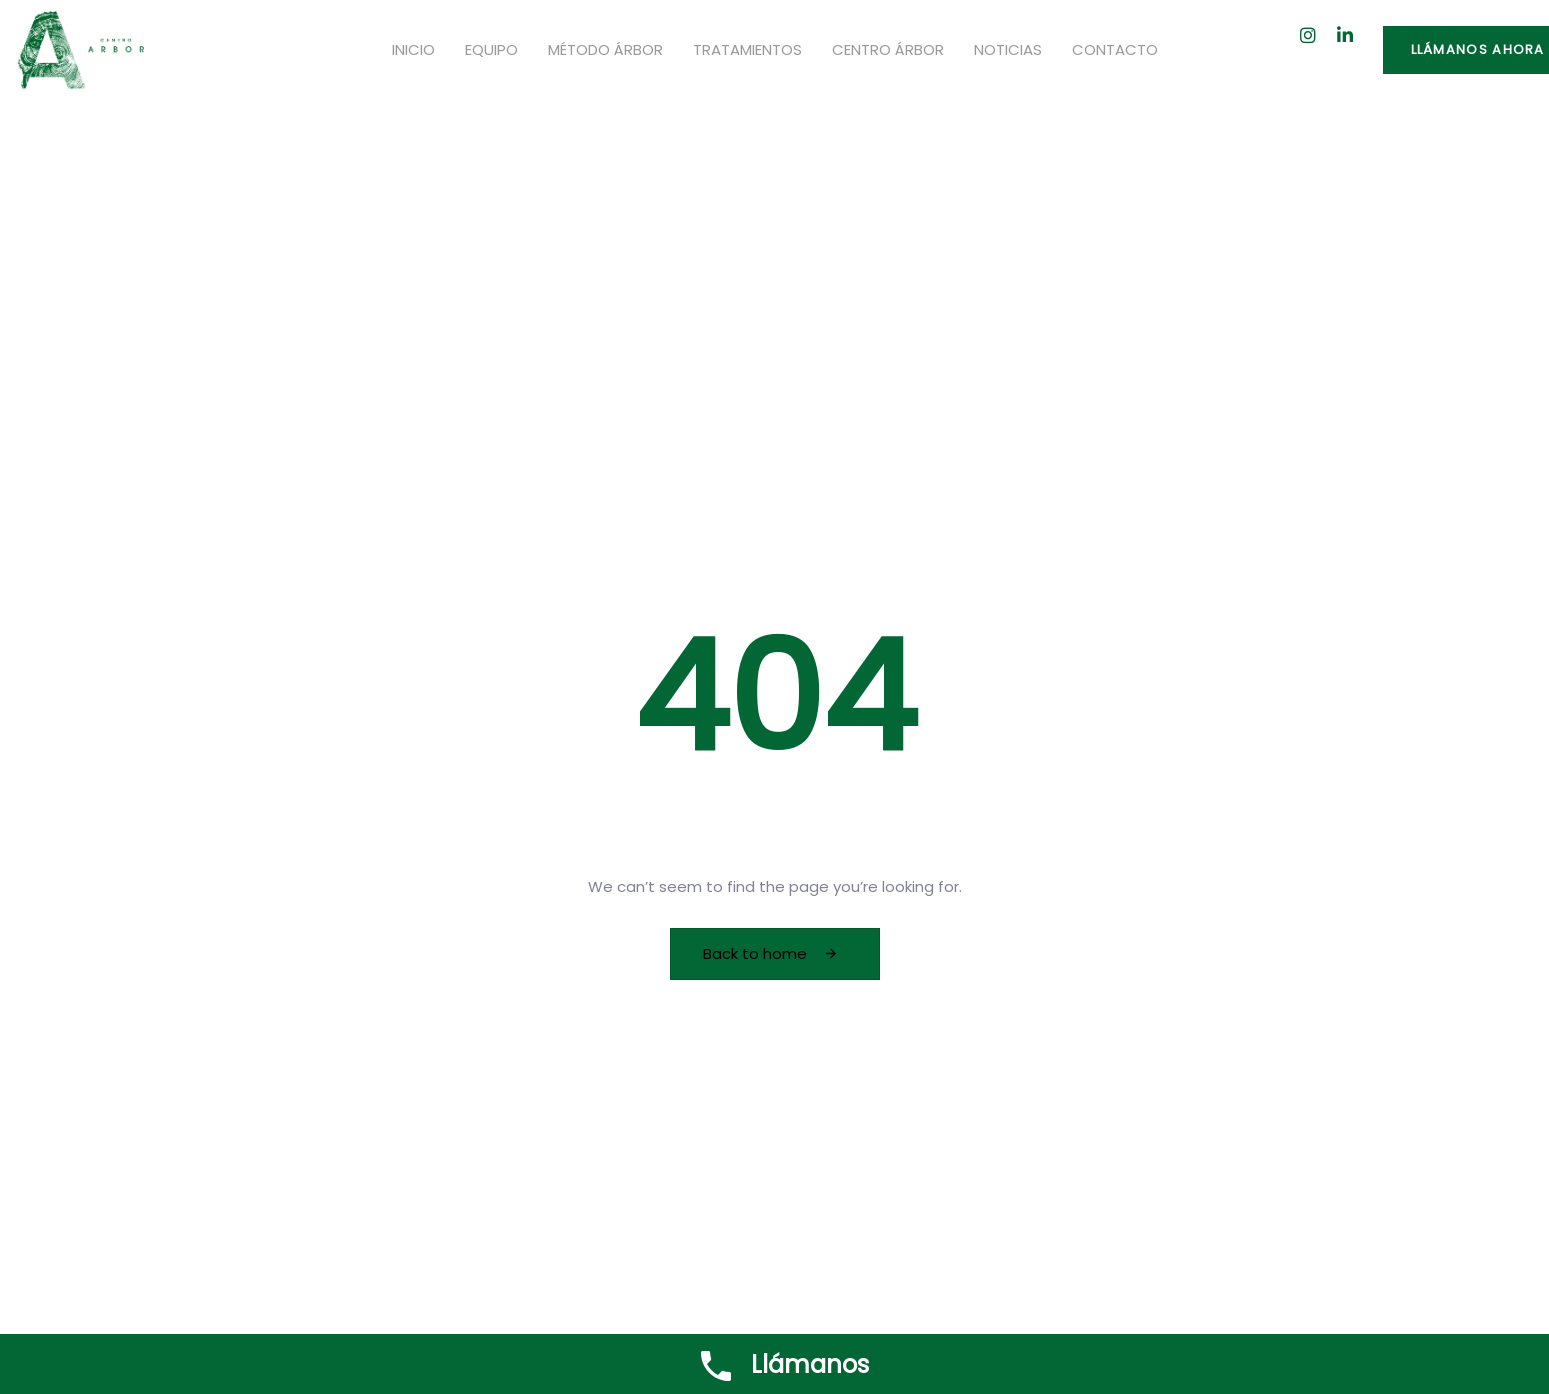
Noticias (1008, 49)
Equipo (491, 49)
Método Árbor (605, 49)
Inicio (413, 49)
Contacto (1115, 49)
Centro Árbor (888, 49)
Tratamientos (747, 49)
